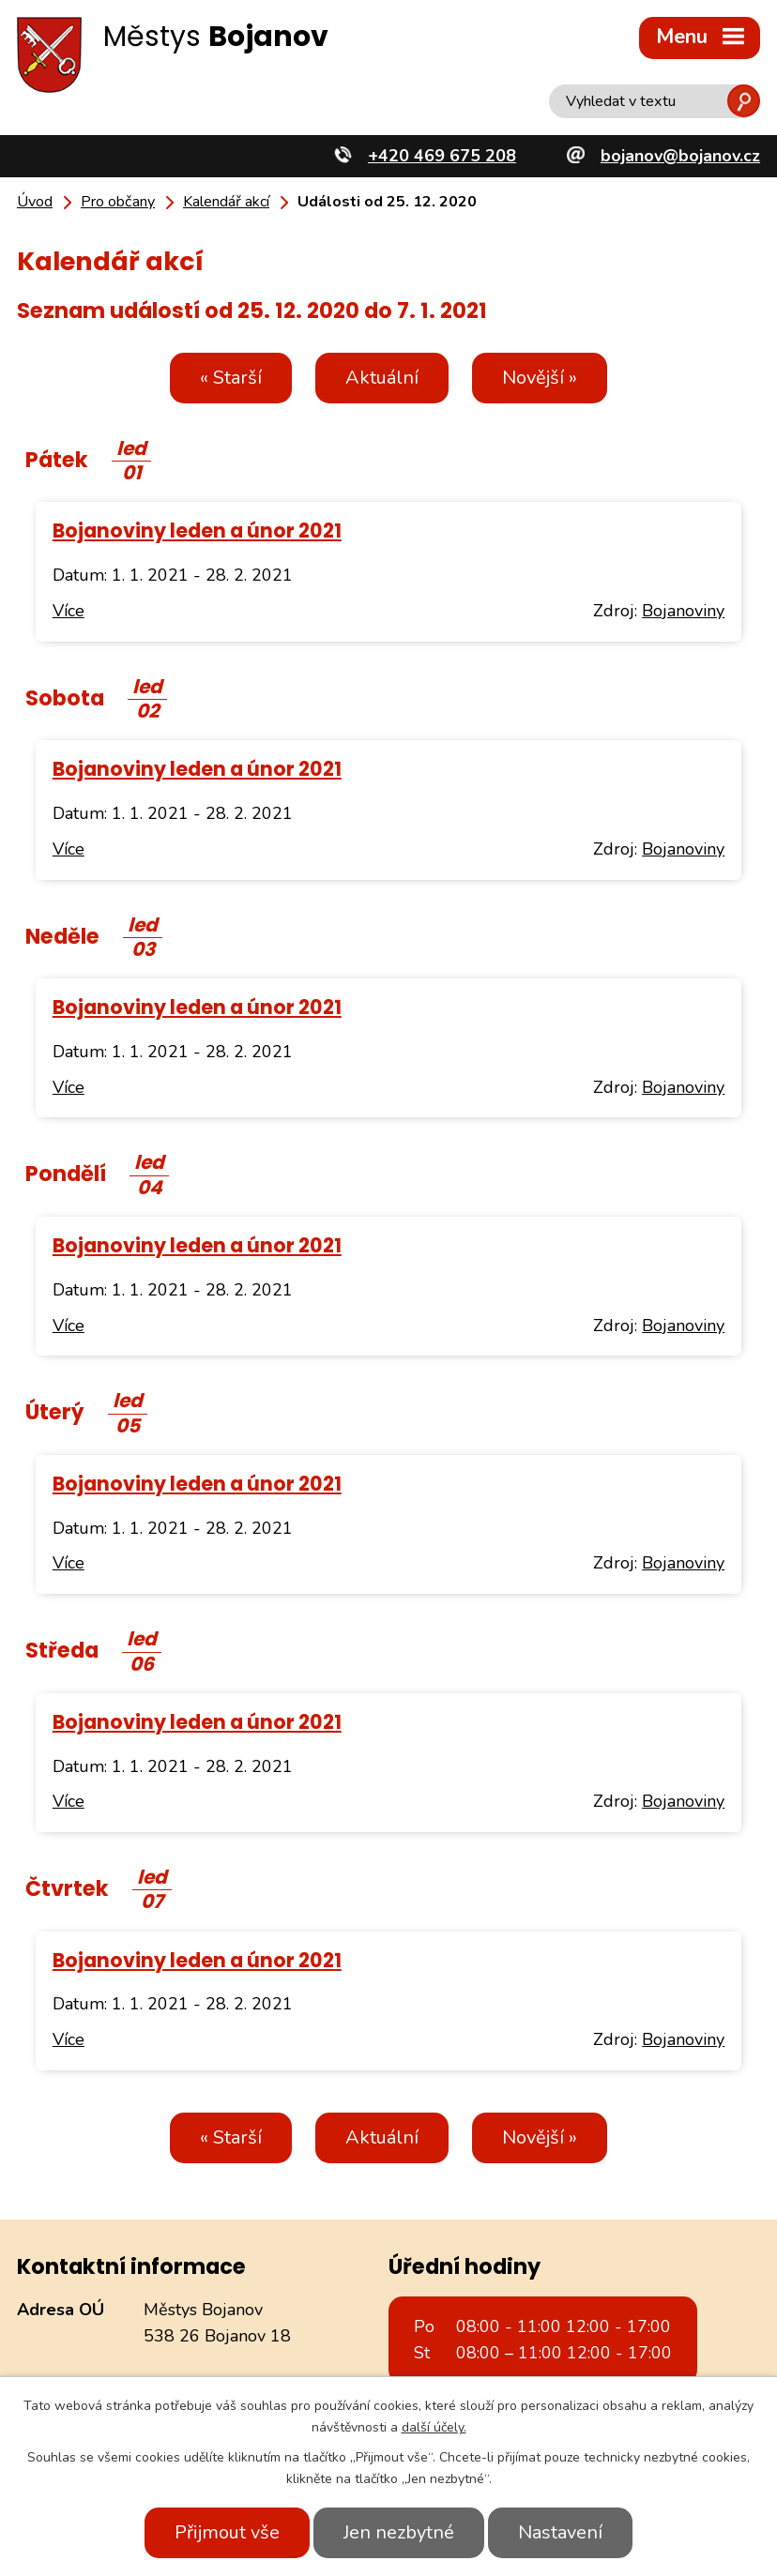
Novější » (539, 377)
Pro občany (118, 201)
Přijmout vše (227, 2532)
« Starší (231, 377)
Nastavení (560, 2532)
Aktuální (382, 377)
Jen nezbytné (398, 2532)
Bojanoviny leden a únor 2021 (197, 530)
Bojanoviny (683, 610)
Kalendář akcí (226, 201)
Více (68, 610)
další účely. (434, 2427)
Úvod (35, 201)
